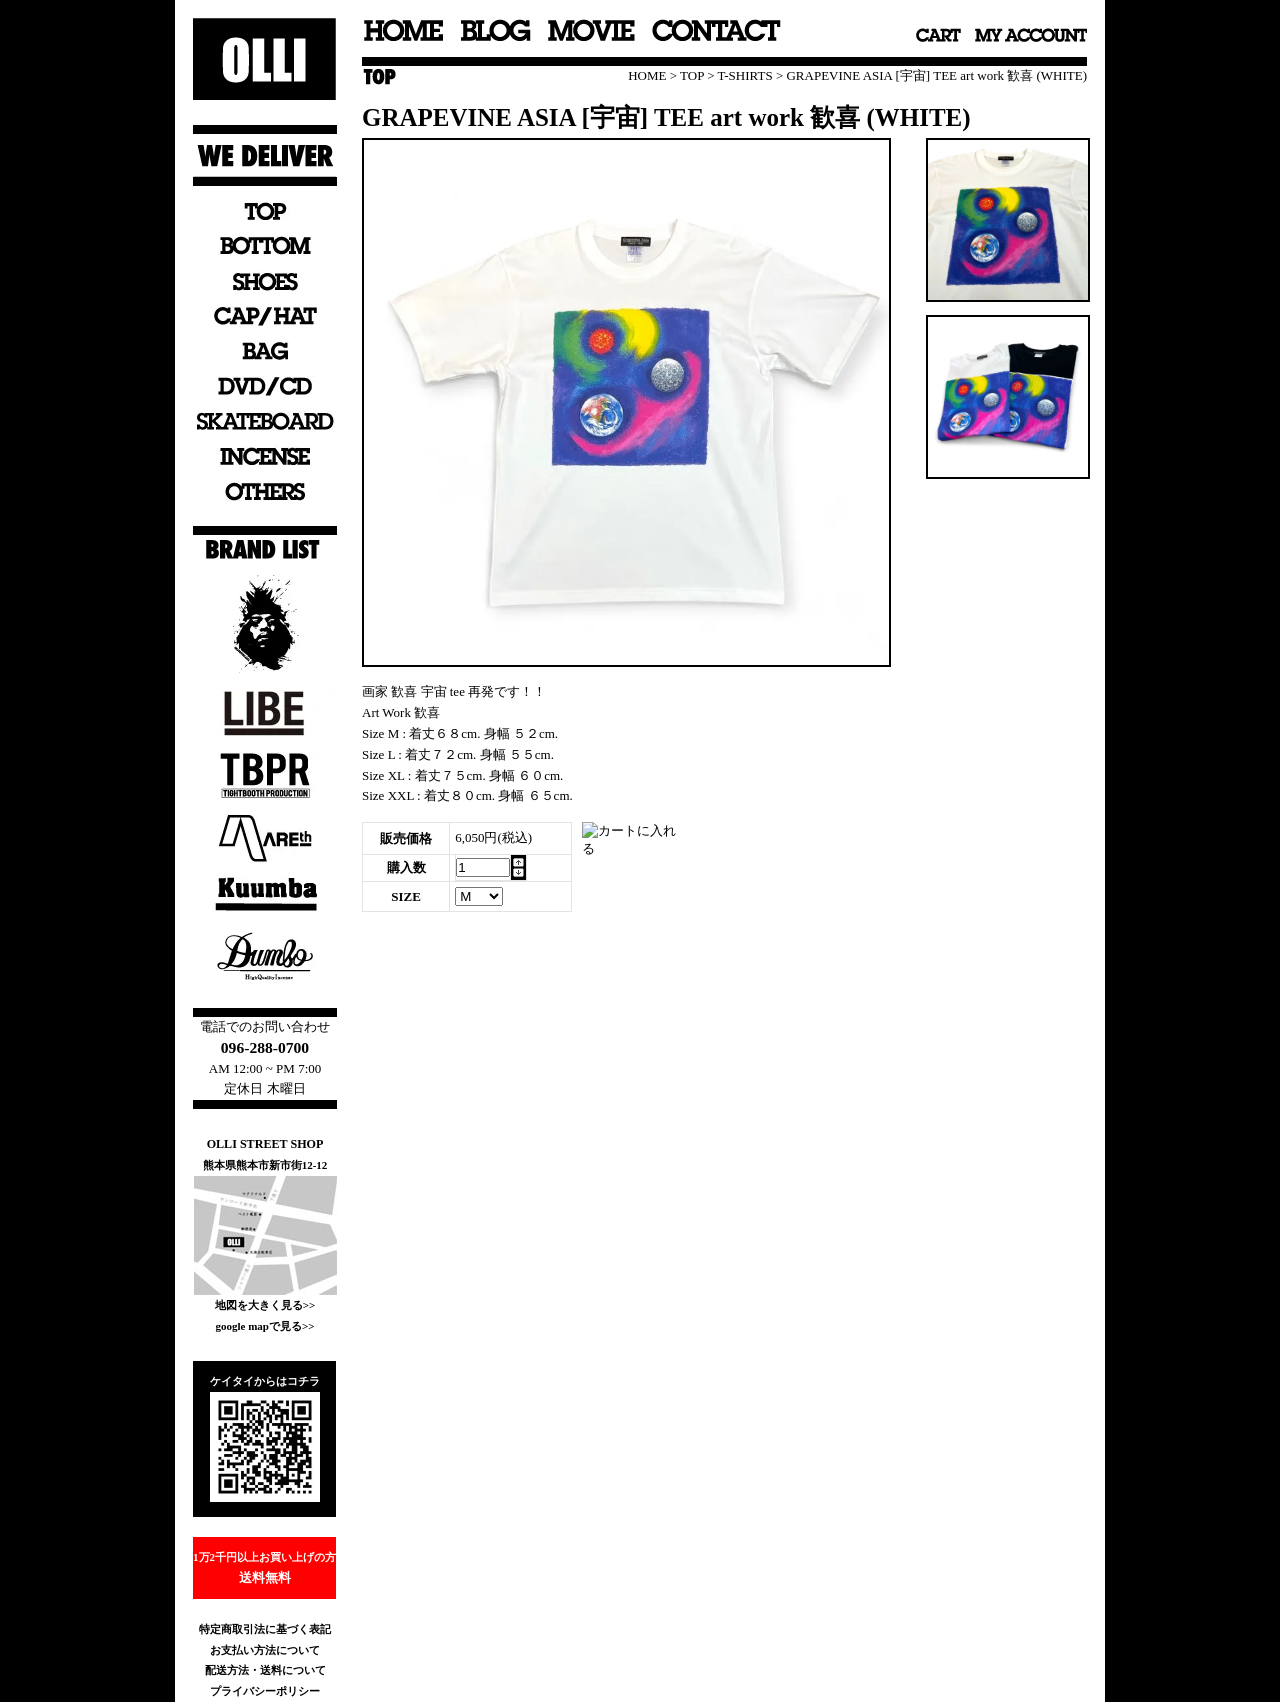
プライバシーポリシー (265, 1691)
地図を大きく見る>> (265, 1305)
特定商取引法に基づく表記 (265, 1629)
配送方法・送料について (265, 1670)
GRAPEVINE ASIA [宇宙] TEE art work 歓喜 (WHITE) (936, 75)
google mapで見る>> (264, 1326)
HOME (647, 75)
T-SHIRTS (745, 75)
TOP (692, 75)
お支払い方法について (265, 1650)
